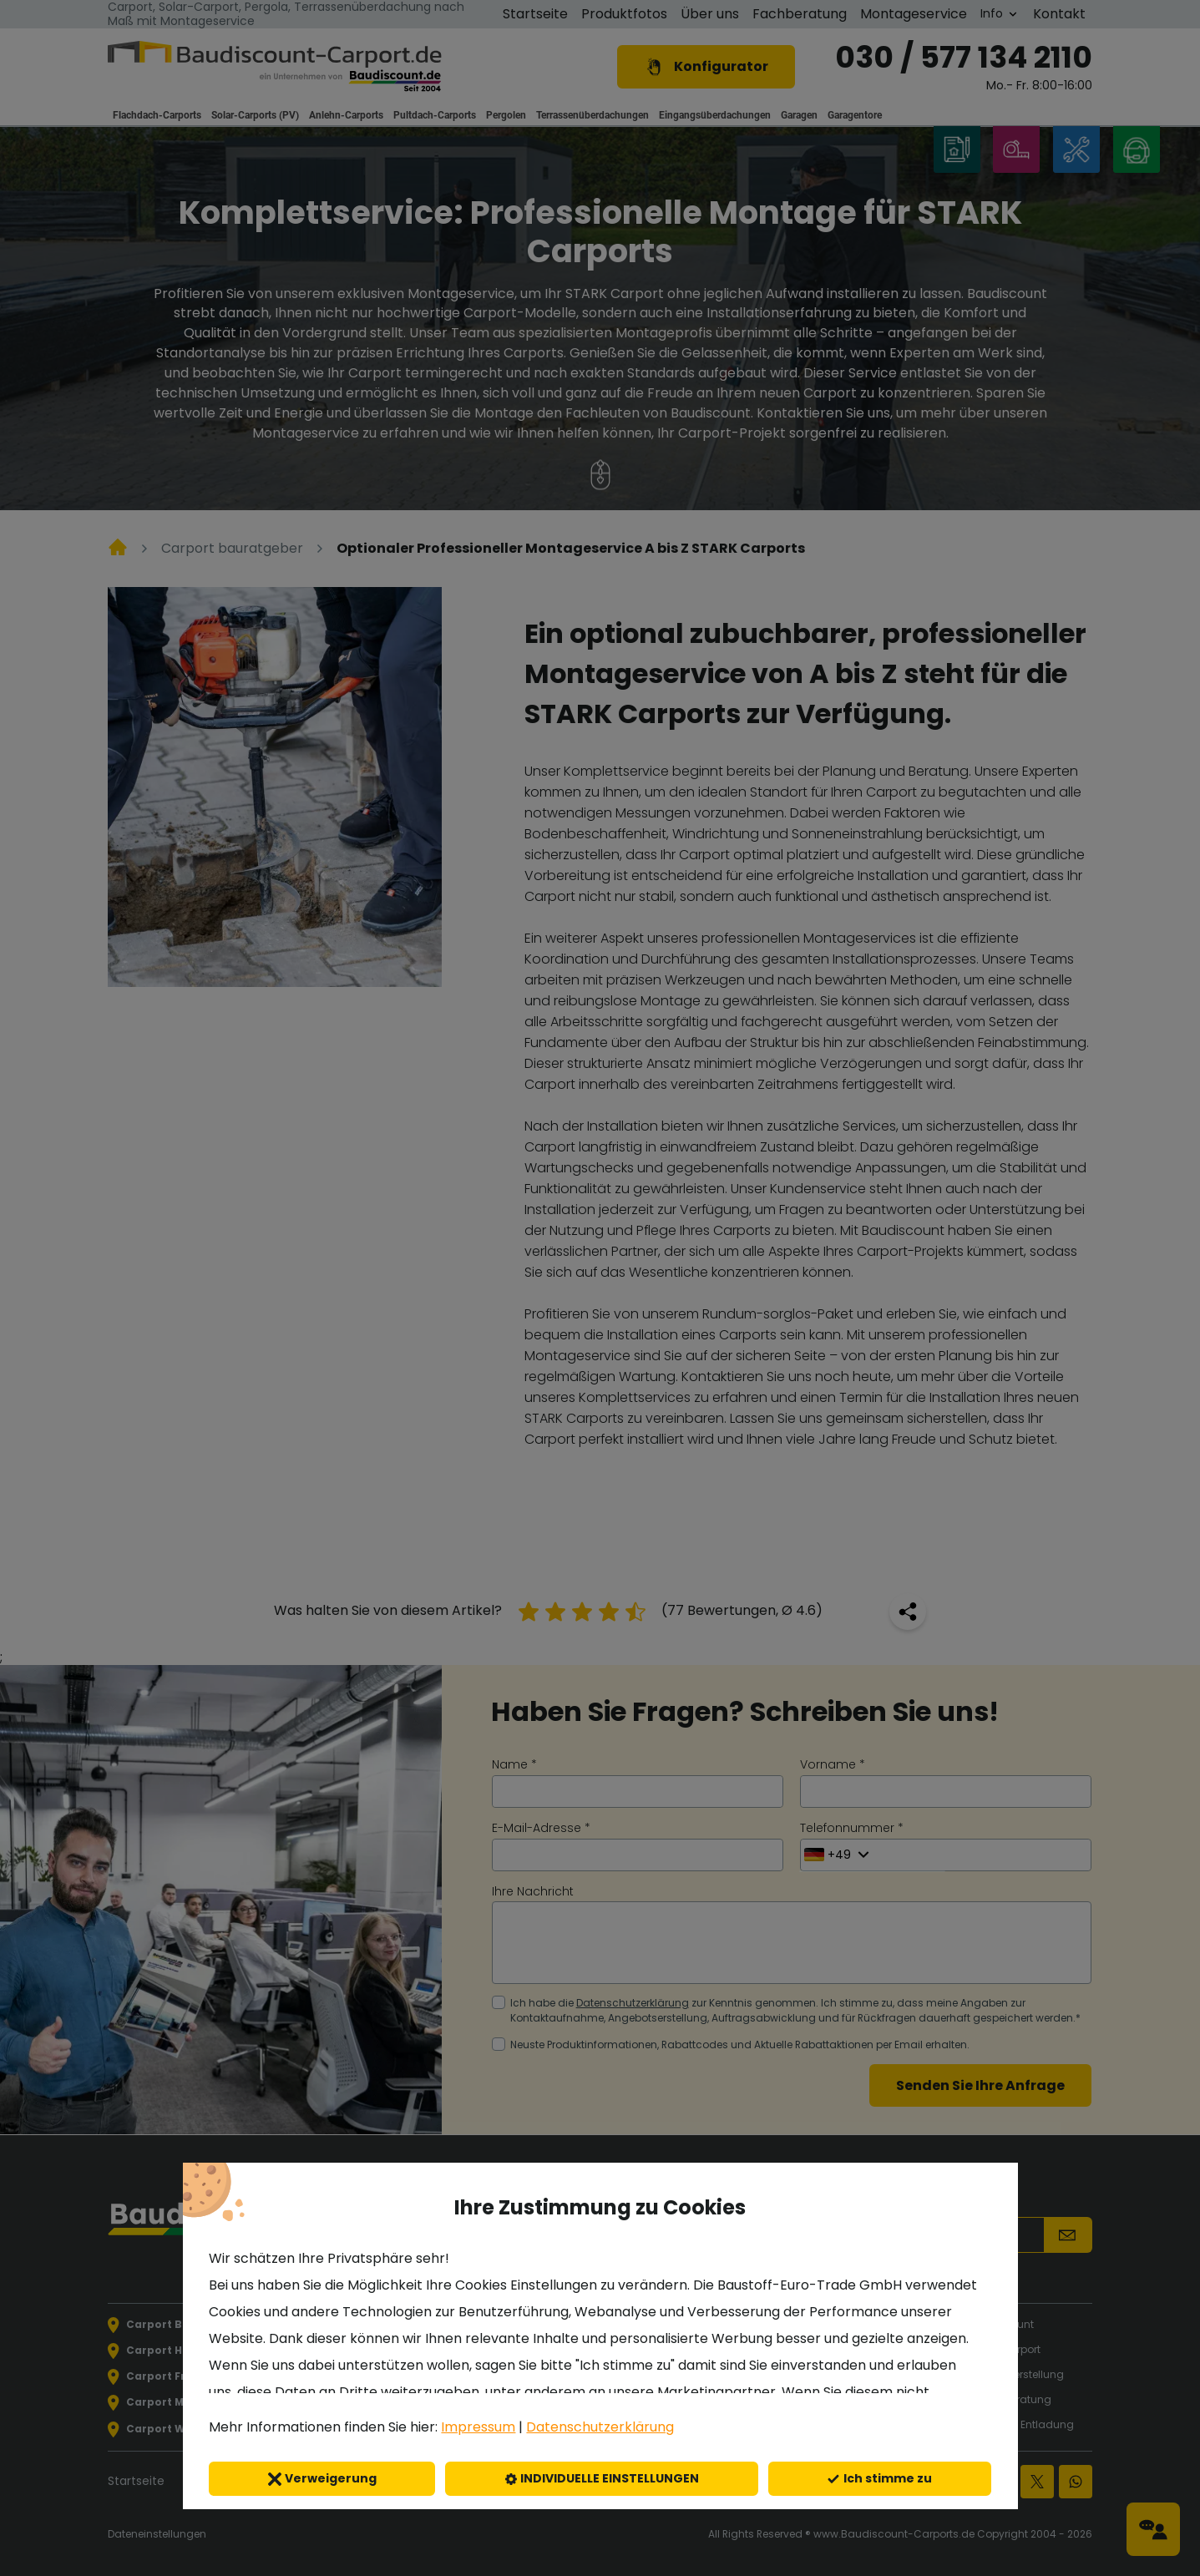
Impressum (478, 2427)
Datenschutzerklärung (600, 2427)
